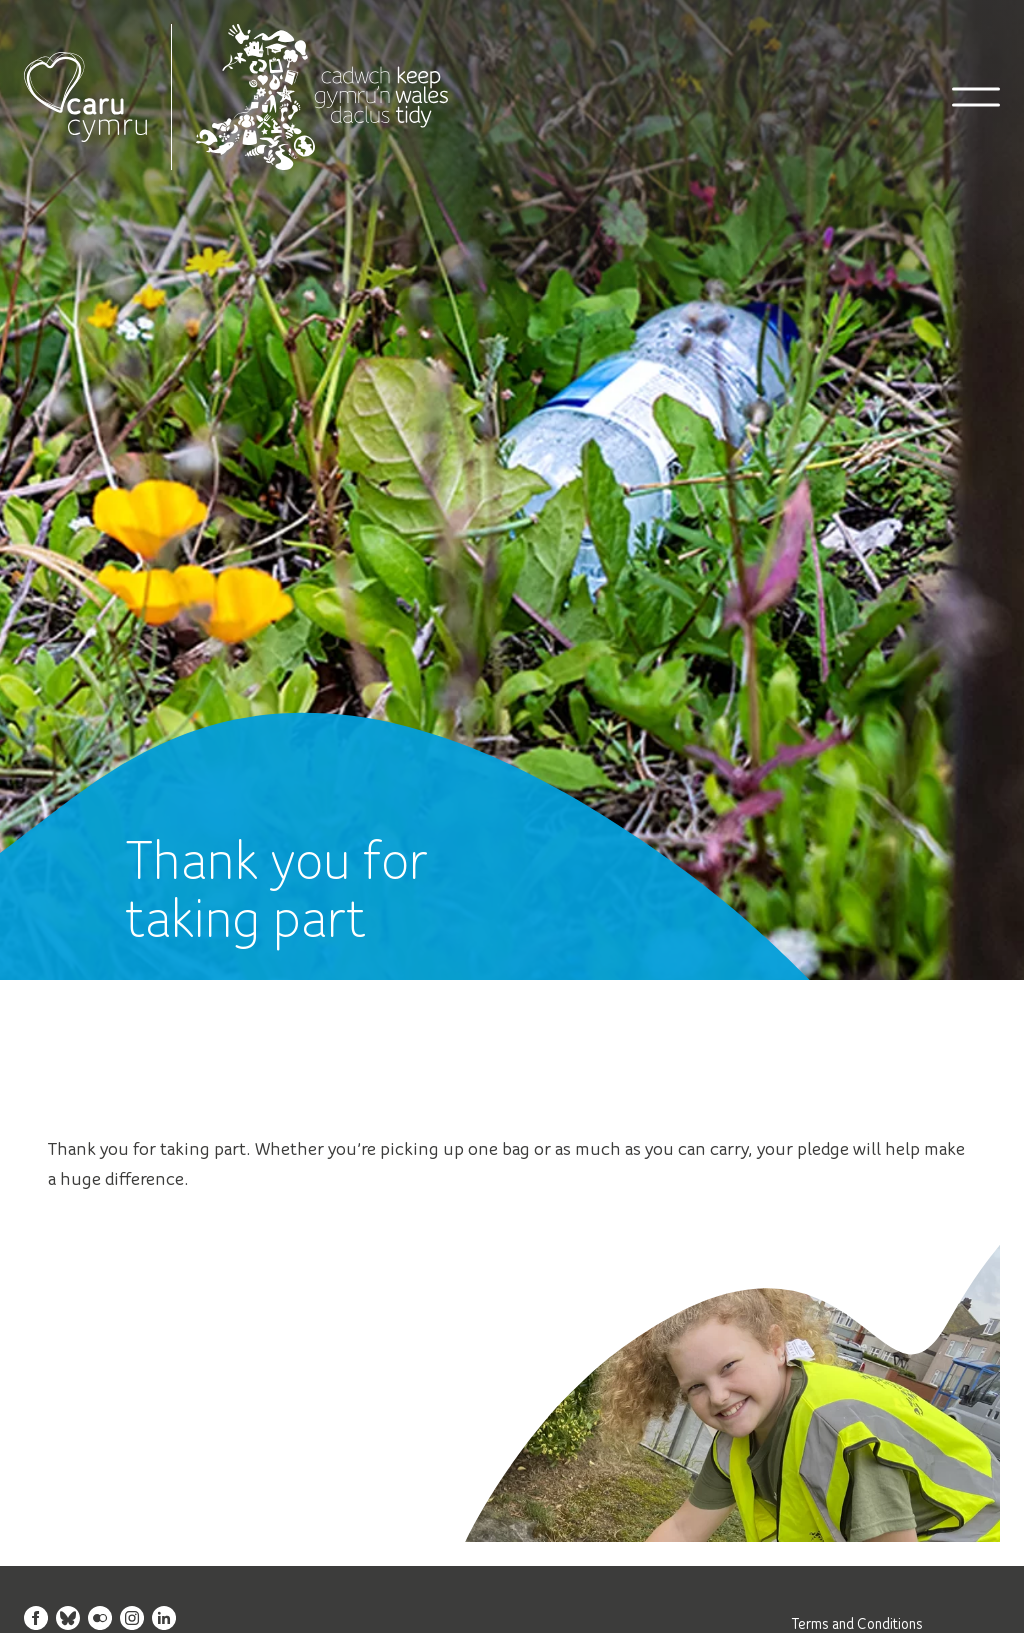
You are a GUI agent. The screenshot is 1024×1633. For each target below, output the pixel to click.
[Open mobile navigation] (976, 97)
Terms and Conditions (857, 1623)
